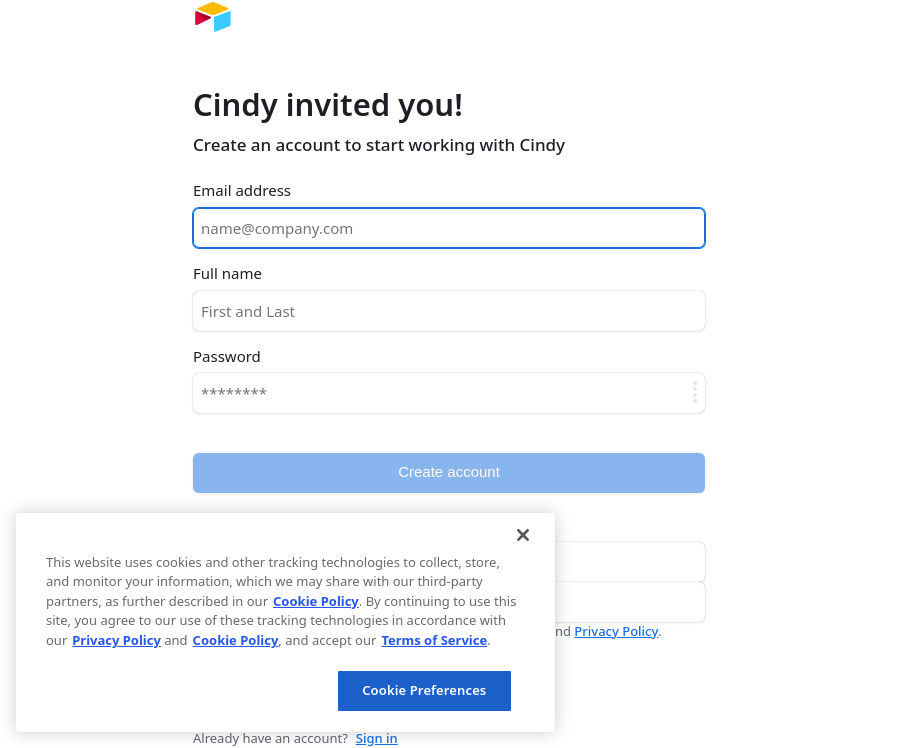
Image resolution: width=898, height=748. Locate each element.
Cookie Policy (316, 601)
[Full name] (449, 311)
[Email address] (449, 228)
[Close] (523, 535)
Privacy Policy (616, 631)
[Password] (449, 393)
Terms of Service (434, 640)
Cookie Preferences (424, 690)
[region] (285, 622)
